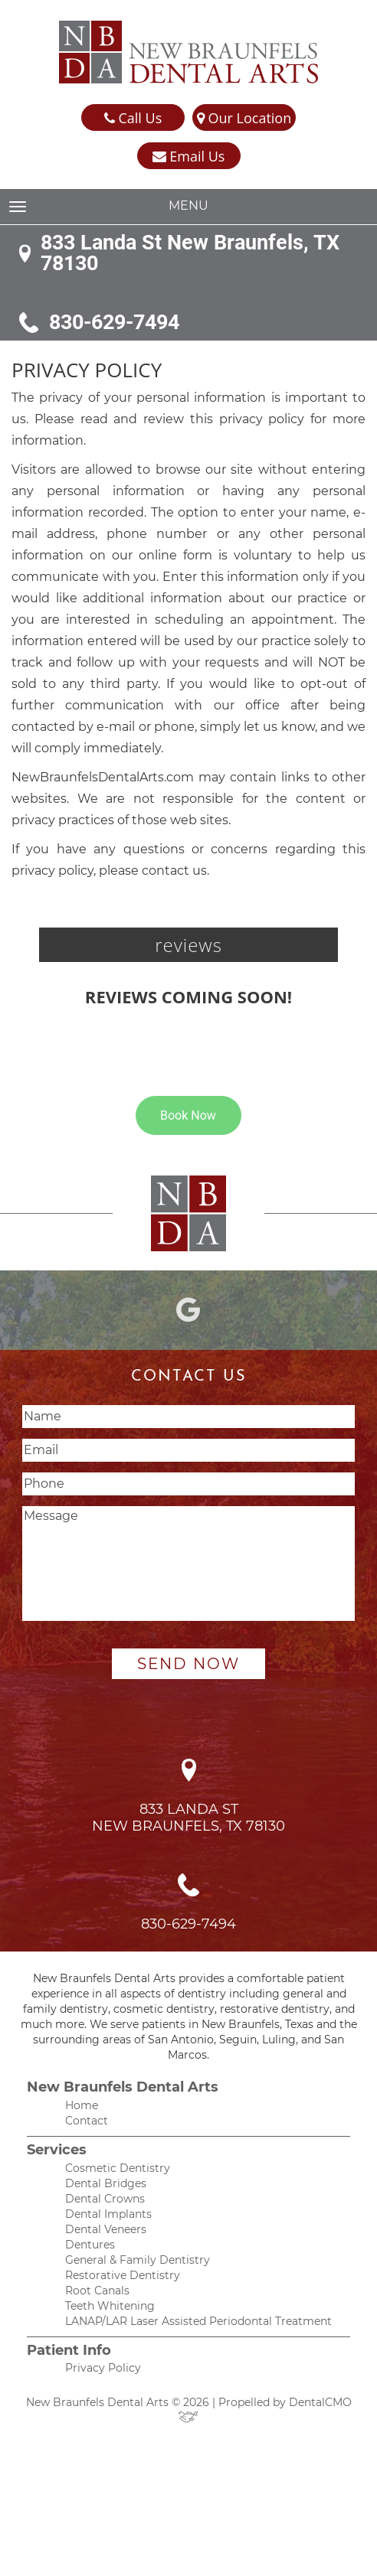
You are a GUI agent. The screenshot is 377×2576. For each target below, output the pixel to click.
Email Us (188, 156)
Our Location (244, 118)
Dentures (90, 2245)
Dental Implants (108, 2214)
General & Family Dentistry (137, 2260)
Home (81, 2105)
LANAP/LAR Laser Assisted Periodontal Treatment (198, 2321)
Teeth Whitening (110, 2306)
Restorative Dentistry (122, 2275)
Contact (86, 2121)
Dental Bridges (105, 2183)
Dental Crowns (105, 2199)
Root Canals (97, 2290)
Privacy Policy (103, 2368)
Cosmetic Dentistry (117, 2168)
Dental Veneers (105, 2229)
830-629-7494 (114, 322)
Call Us (133, 118)
